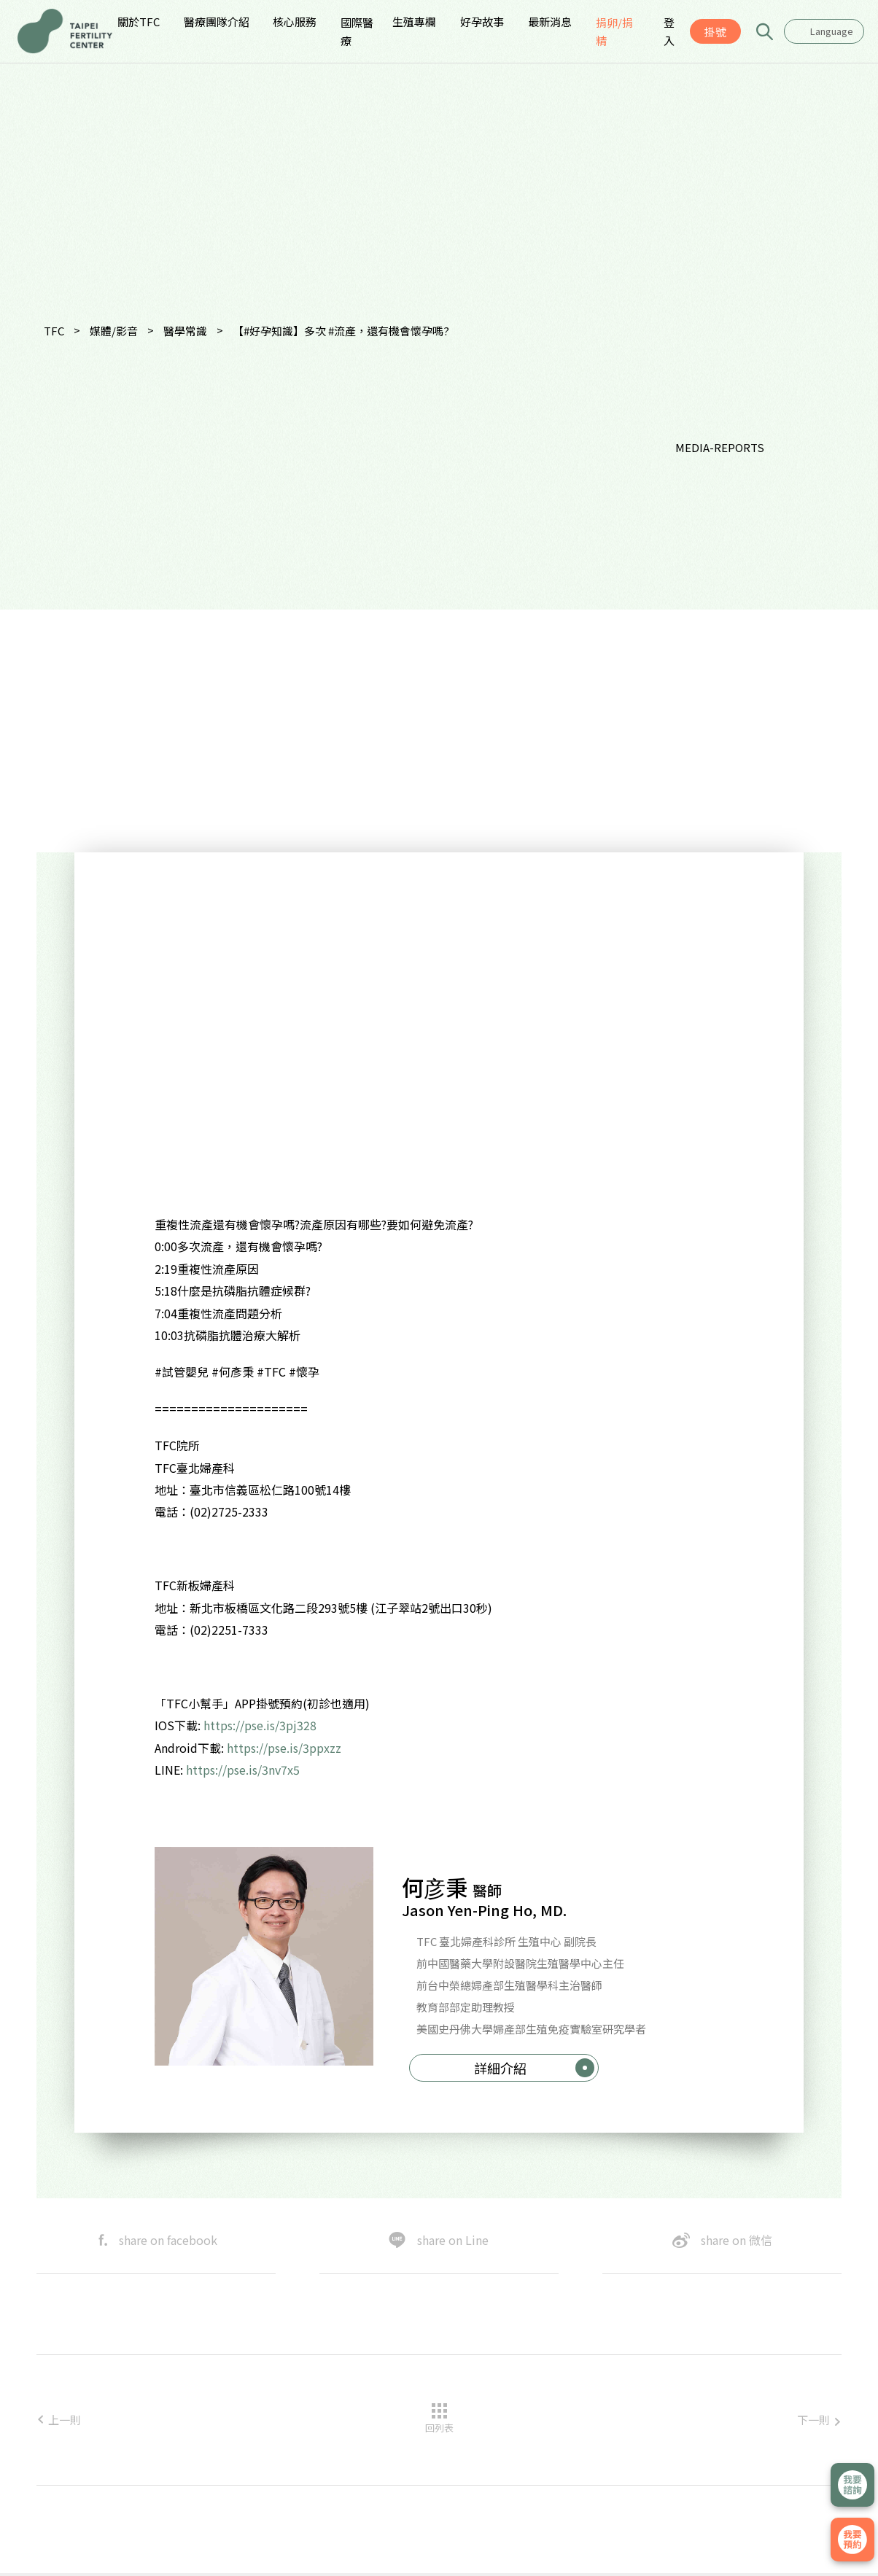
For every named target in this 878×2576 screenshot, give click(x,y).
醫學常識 (185, 330)
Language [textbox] (831, 31)
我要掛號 (852, 2539)
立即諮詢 (852, 2485)
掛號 (715, 31)
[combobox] (824, 31)
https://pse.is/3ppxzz (285, 1747)
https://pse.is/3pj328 (259, 1725)
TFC (54, 330)
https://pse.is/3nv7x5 (244, 1769)
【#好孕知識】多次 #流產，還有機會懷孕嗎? (341, 330)
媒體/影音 (114, 330)
